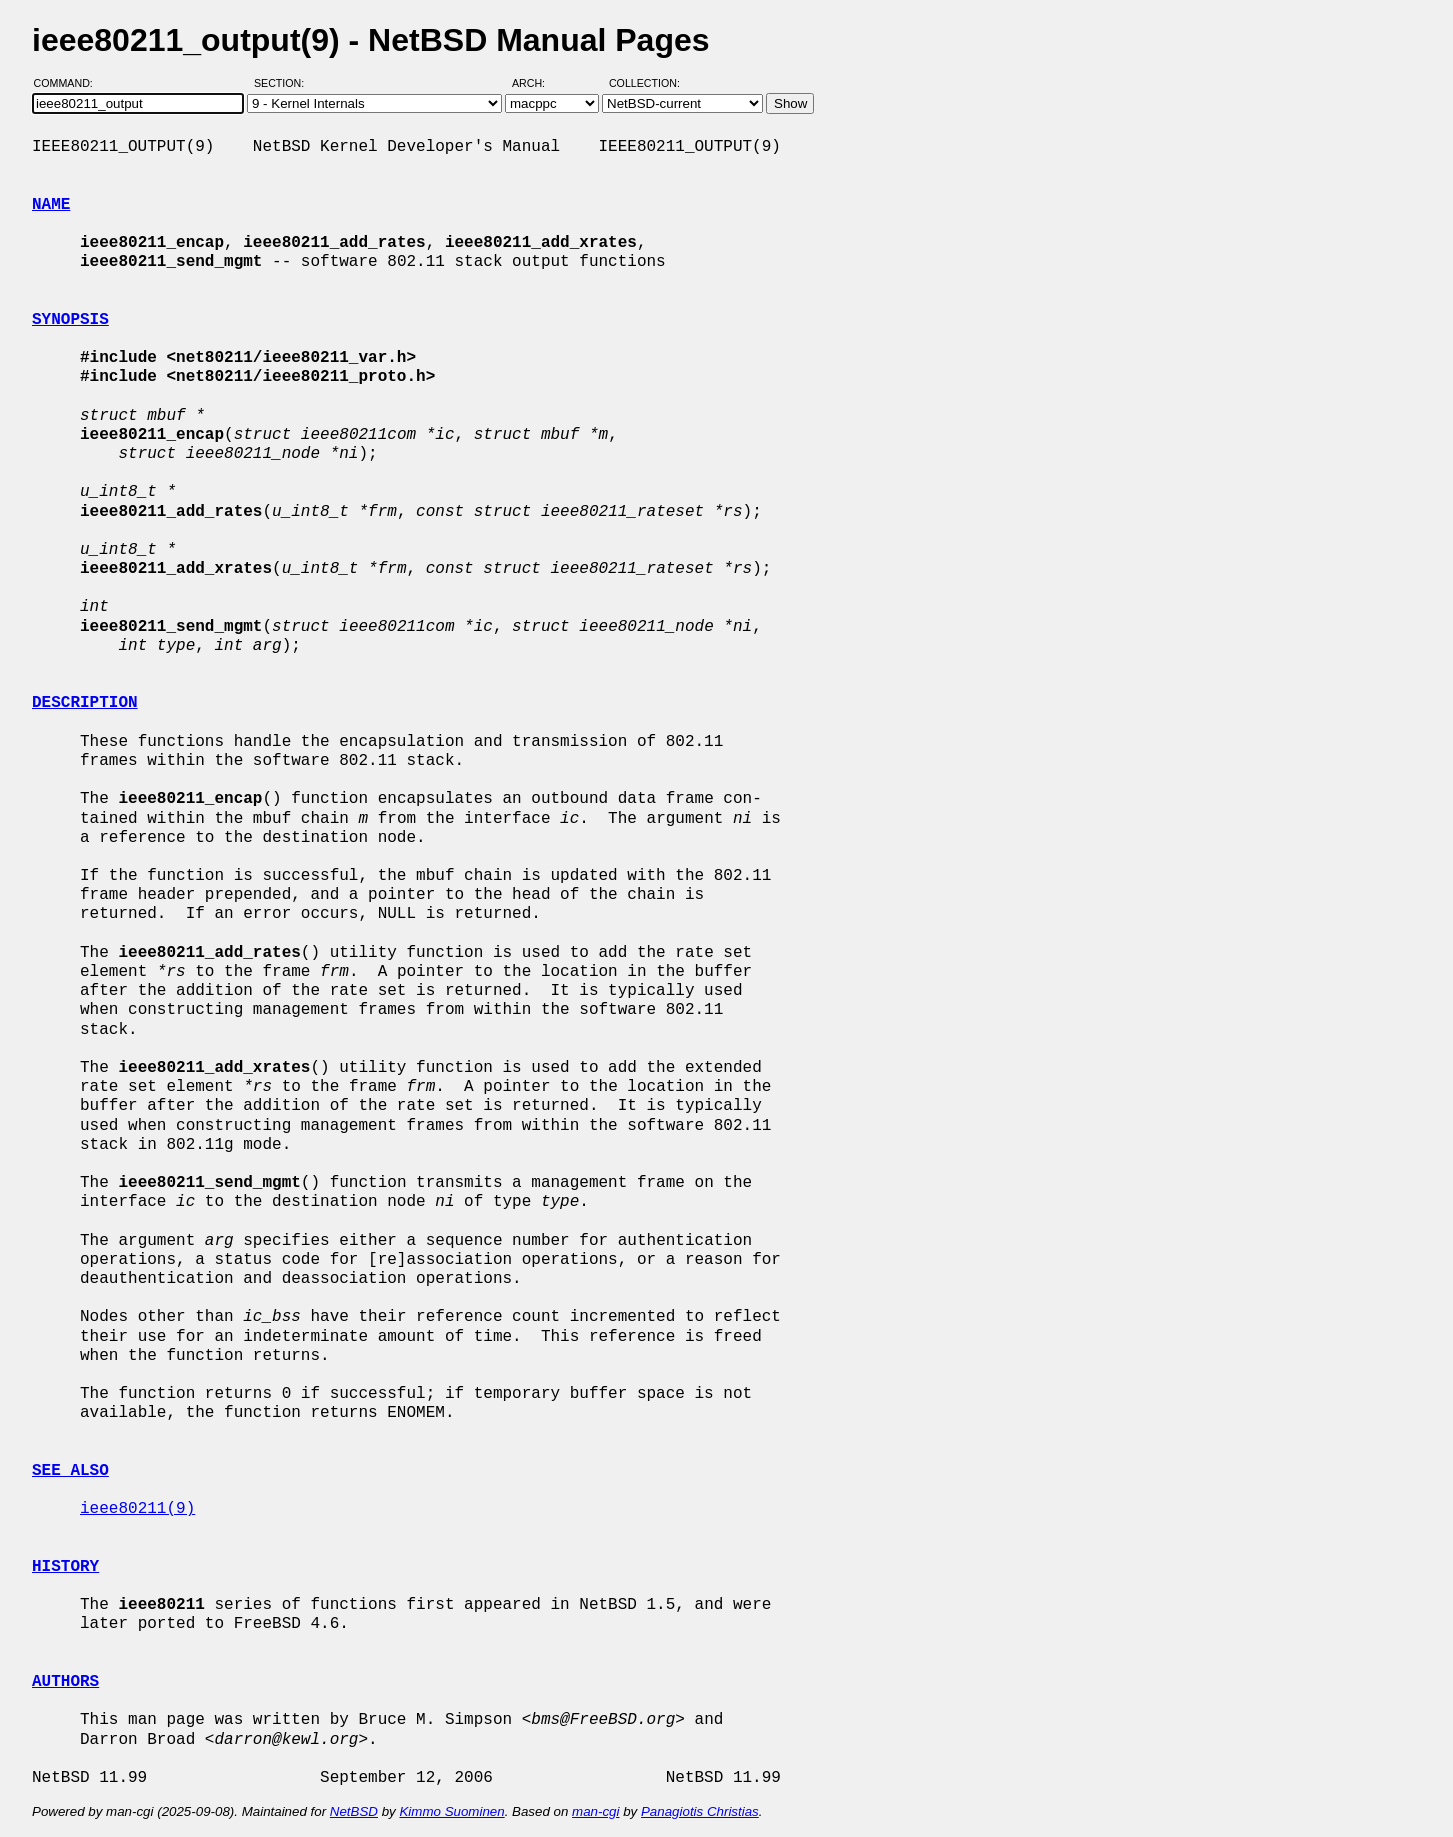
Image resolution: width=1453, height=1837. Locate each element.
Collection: (644, 83)
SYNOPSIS (70, 320)
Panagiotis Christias (700, 1811)
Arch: (537, 83)
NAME (51, 205)
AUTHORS (65, 1682)
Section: (283, 83)
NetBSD (354, 1811)
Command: (69, 83)
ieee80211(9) (137, 1509)
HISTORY (65, 1567)
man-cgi (595, 1811)
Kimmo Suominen (451, 1811)
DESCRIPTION (85, 703)
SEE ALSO (70, 1471)
